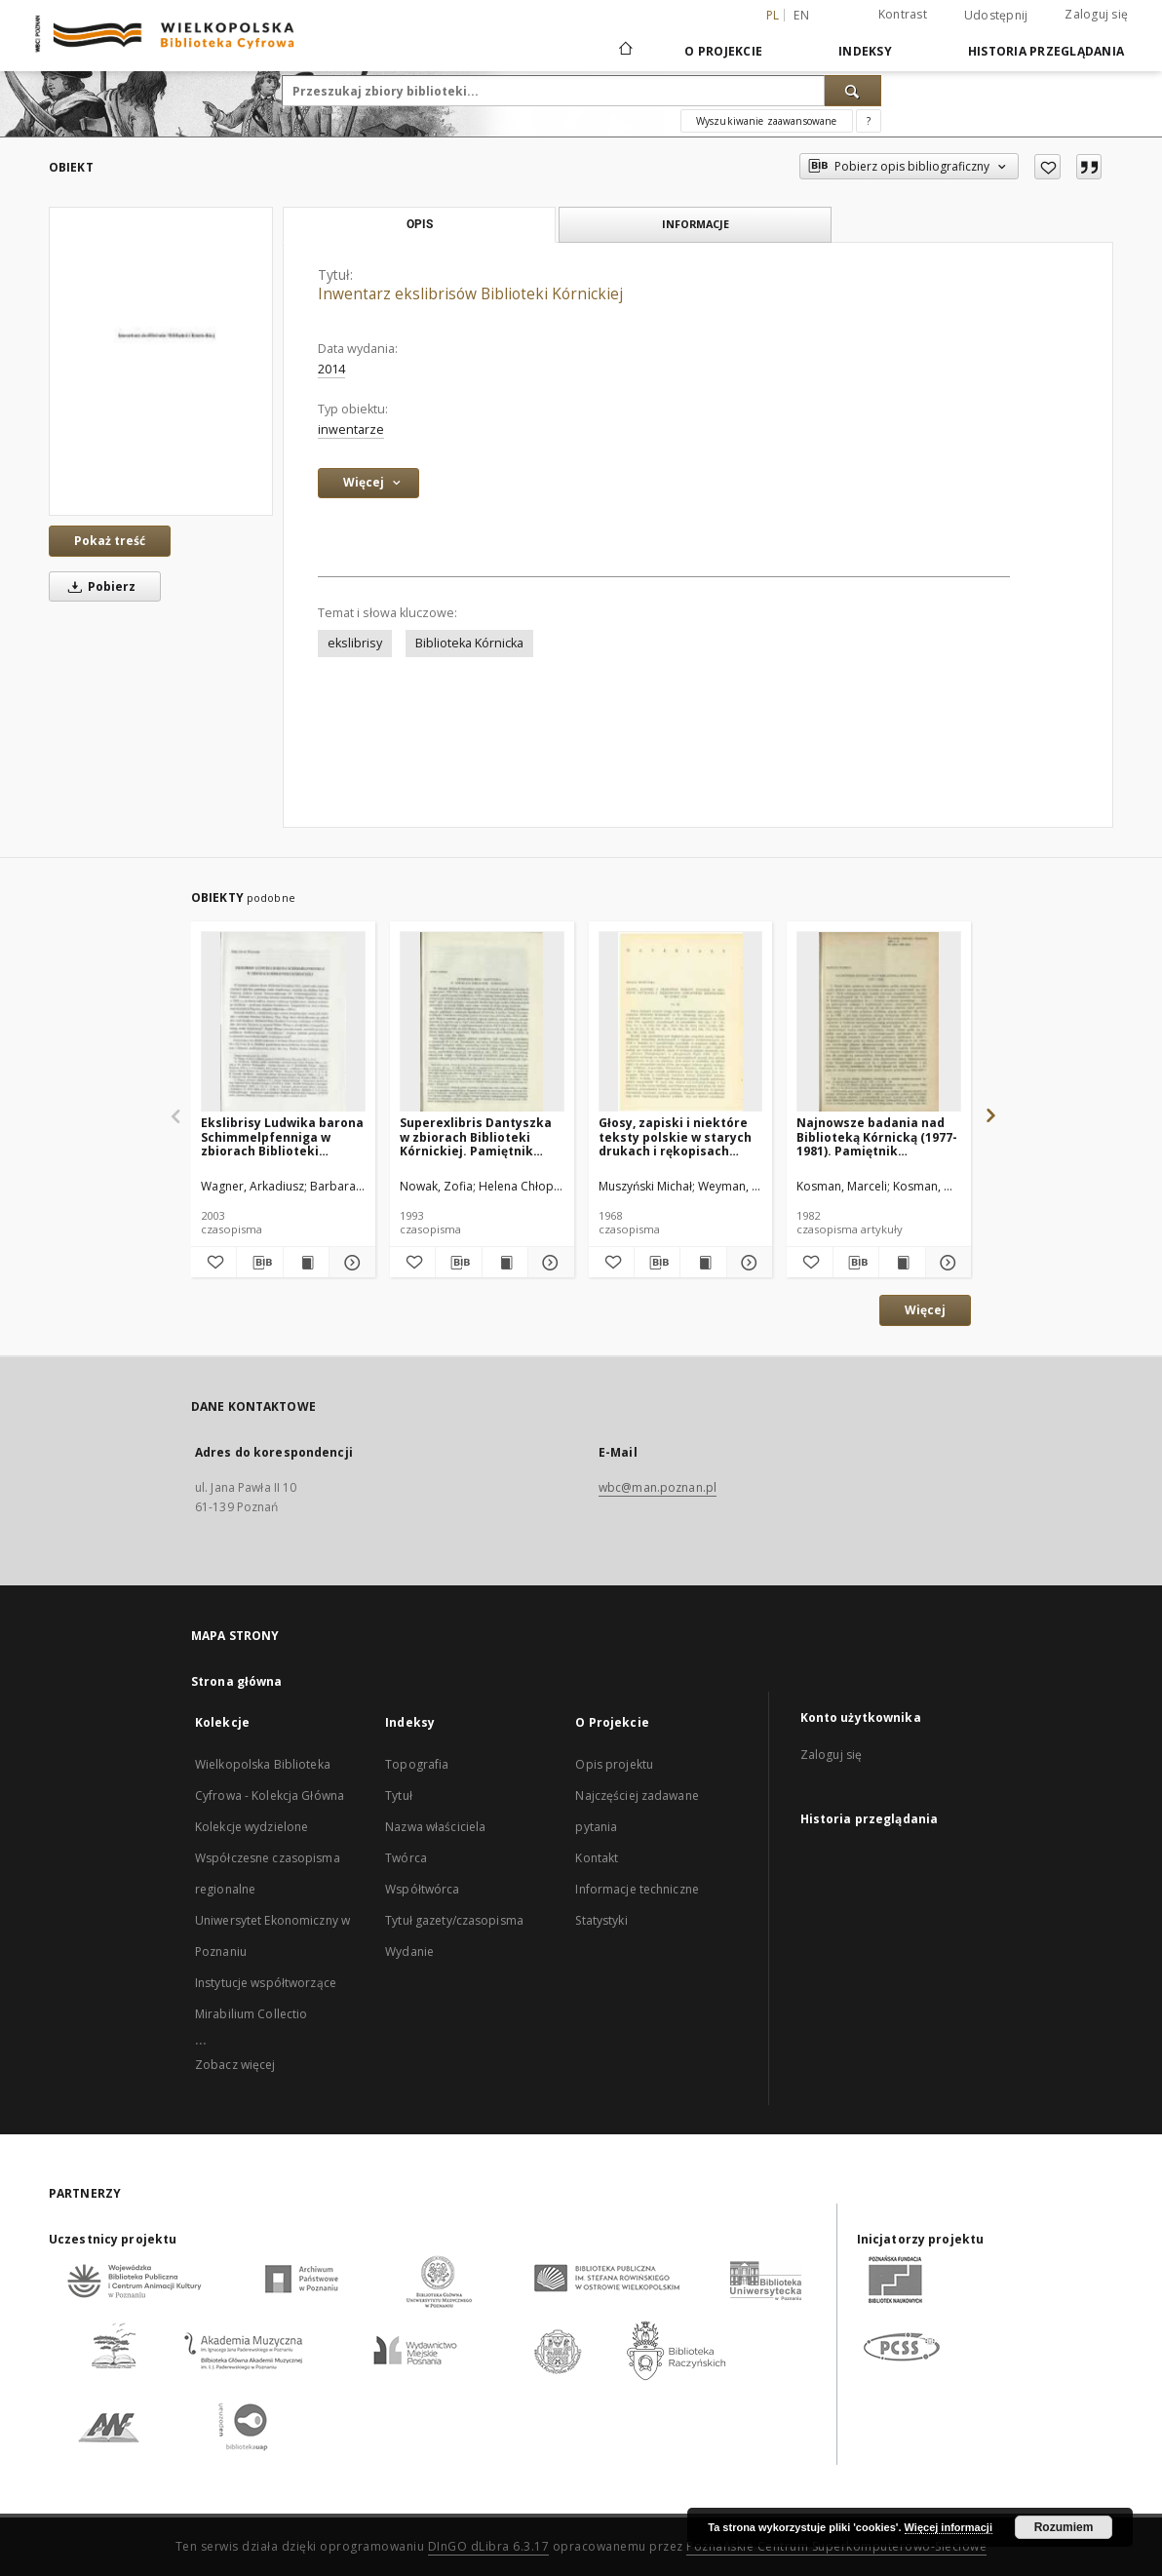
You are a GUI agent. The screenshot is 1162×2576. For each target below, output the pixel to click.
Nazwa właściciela (435, 1826)
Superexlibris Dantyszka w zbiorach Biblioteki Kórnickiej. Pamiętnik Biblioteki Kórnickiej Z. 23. (481, 1136)
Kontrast (902, 14)
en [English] (801, 15)
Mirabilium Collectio (251, 2014)
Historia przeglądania (1046, 51)
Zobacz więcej (235, 2064)
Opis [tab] (420, 224)
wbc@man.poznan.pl (658, 1487)
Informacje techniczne (637, 1889)
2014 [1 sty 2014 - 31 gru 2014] (331, 369)
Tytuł (398, 1795)
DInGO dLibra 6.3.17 (489, 2546)
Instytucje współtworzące (265, 1982)
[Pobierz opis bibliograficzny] (259, 1262)
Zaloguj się (1096, 14)
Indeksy (865, 51)
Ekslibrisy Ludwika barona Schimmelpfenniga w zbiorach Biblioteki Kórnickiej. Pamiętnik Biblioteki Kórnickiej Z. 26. (282, 1136)
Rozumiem (1064, 2527)
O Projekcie (723, 51)
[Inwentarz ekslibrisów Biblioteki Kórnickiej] (160, 361)
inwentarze (351, 429)
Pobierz (98, 586)
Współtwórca (422, 1889)
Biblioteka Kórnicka (469, 643)
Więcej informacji (948, 2527)
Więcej (925, 1310)
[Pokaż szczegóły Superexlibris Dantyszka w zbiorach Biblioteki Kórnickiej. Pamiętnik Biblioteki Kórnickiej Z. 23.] (547, 1262)
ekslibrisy (355, 643)
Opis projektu (614, 1764)
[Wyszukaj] (853, 90)
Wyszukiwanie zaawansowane (766, 121)
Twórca (406, 1858)
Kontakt (596, 1858)
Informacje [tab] (695, 223)
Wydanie (409, 1951)
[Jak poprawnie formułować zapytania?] (868, 121)
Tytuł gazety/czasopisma (454, 1920)
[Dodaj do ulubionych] (1047, 166)
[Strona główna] (624, 50)
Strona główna (237, 1681)
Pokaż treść (109, 540)
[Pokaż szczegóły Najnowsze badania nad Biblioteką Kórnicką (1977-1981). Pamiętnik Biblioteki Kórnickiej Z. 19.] (945, 1262)
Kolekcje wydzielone (251, 1826)
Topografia (416, 1764)
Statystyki (601, 1920)
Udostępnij (996, 15)
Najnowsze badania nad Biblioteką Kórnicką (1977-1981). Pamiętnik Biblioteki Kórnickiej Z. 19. (877, 1136)
